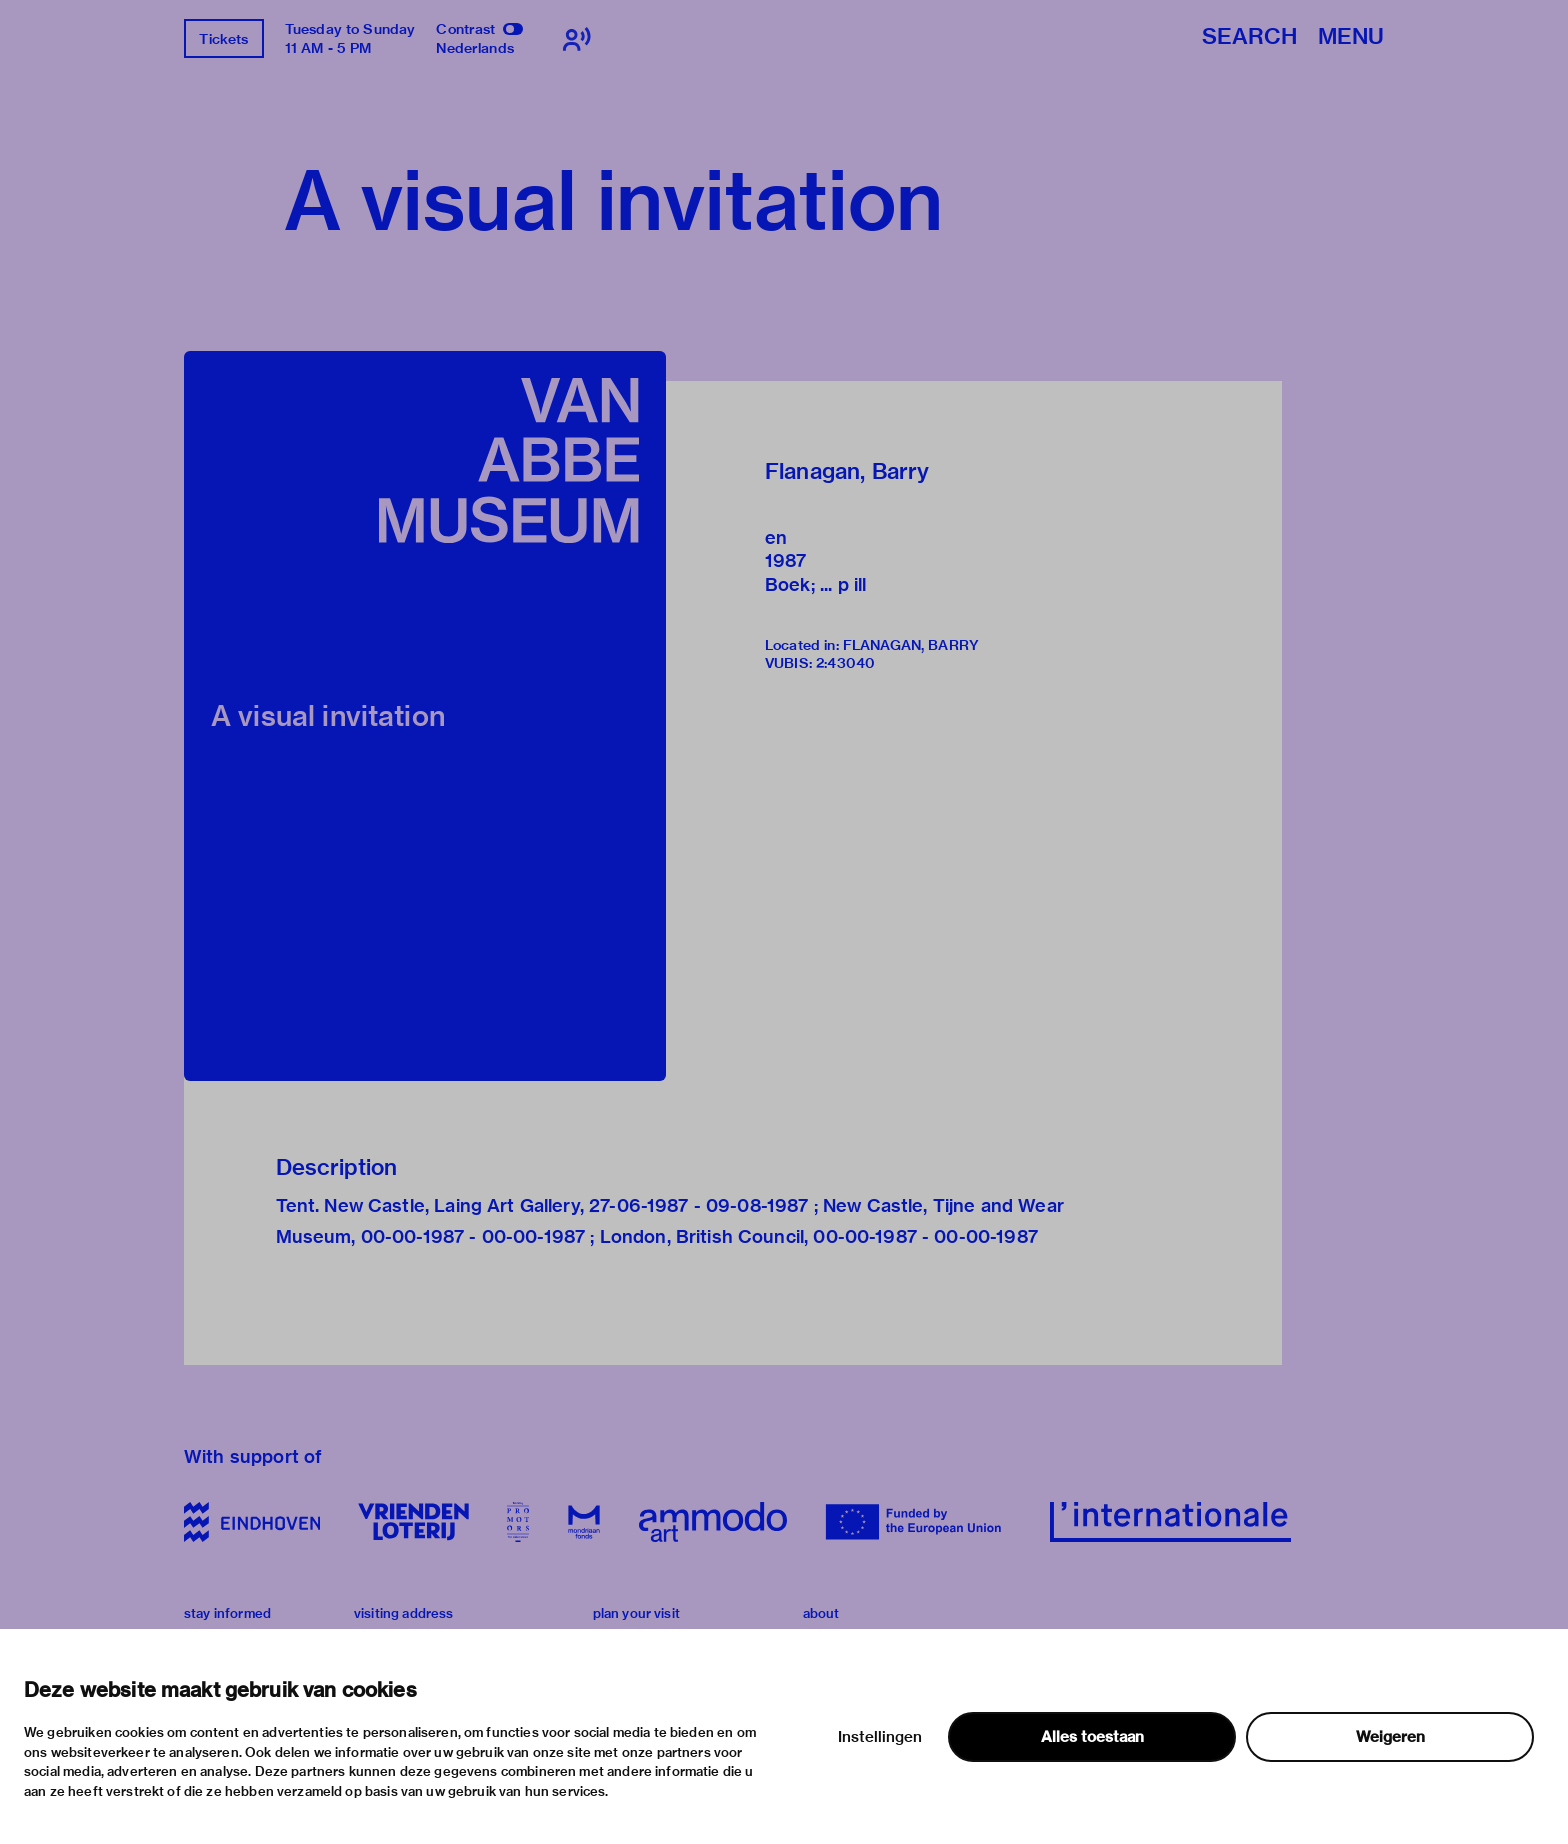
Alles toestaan (1092, 1737)
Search (1249, 37)
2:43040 (845, 663)
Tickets (223, 39)
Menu (1351, 37)
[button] (425, 716)
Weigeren (1390, 1737)
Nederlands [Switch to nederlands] (475, 48)
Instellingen (880, 1737)
